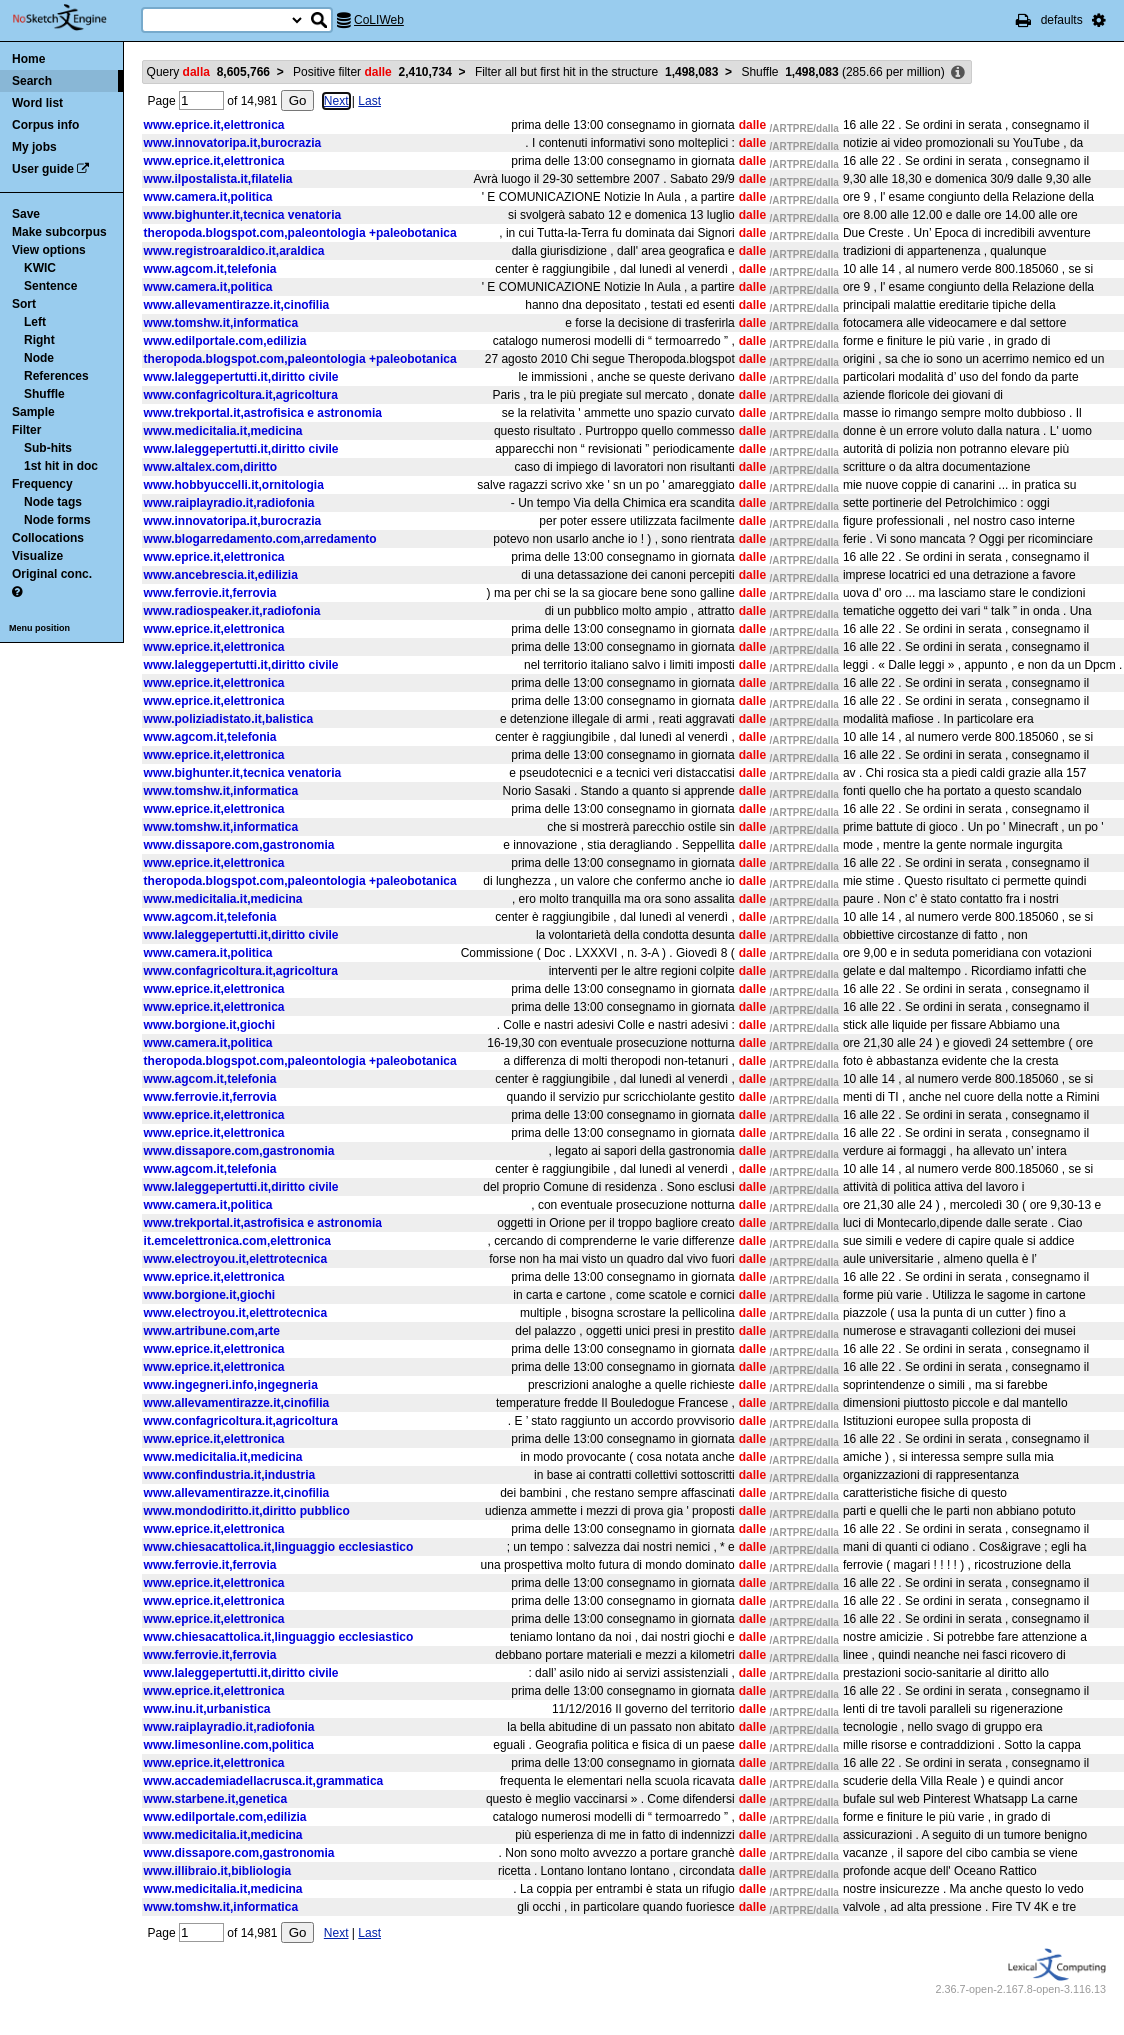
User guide (43, 169)
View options (49, 250)
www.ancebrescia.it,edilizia (221, 575)
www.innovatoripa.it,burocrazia (233, 143)
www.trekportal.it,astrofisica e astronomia (263, 413)
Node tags (53, 502)
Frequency (42, 484)
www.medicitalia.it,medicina (223, 431)
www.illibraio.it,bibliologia (218, 1871)
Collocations (48, 538)
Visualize (37, 556)
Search (32, 81)
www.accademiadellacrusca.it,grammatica (264, 1781)
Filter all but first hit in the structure (596, 72)
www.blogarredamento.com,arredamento (260, 539)
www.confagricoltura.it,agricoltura (241, 395)
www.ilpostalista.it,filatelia (218, 179)
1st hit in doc (61, 466)
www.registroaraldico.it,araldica (234, 251)
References (56, 376)
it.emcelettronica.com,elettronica (237, 1241)
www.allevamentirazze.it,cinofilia (237, 305)
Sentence (50, 286)
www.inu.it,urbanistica (207, 1709)
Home (28, 59)
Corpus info (45, 125)
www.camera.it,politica (208, 197)
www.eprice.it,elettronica (214, 125)
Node (39, 358)
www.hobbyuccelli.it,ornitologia (234, 485)
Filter (26, 430)
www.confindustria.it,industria (230, 1475)
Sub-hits (48, 448)
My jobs (34, 147)
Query (208, 72)
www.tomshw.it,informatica (221, 323)
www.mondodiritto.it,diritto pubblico (247, 1511)
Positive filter (372, 72)
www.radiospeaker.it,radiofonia (232, 611)
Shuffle (44, 394)
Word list (37, 103)
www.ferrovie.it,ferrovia (210, 593)
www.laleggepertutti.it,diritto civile (241, 377)
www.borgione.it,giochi (210, 1025)
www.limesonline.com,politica (229, 1745)
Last (369, 101)
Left (35, 322)
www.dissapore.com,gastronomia (239, 845)
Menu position (39, 628)
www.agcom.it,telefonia (210, 269)
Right (39, 340)
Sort (24, 304)
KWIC (40, 268)
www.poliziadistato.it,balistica (229, 719)
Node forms (57, 520)
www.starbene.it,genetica (216, 1799)
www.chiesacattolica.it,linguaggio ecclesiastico (279, 1547)
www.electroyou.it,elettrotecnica (236, 1259)
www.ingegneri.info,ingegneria (231, 1385)
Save (26, 214)
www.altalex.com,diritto (211, 467)
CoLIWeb (379, 20)
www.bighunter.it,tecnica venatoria (243, 215)
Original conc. (52, 574)
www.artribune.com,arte (212, 1331)
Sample (33, 412)
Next (336, 101)
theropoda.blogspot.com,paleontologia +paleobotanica (300, 233)
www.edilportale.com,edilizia (225, 341)
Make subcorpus (59, 232)
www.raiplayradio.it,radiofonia (229, 503)
